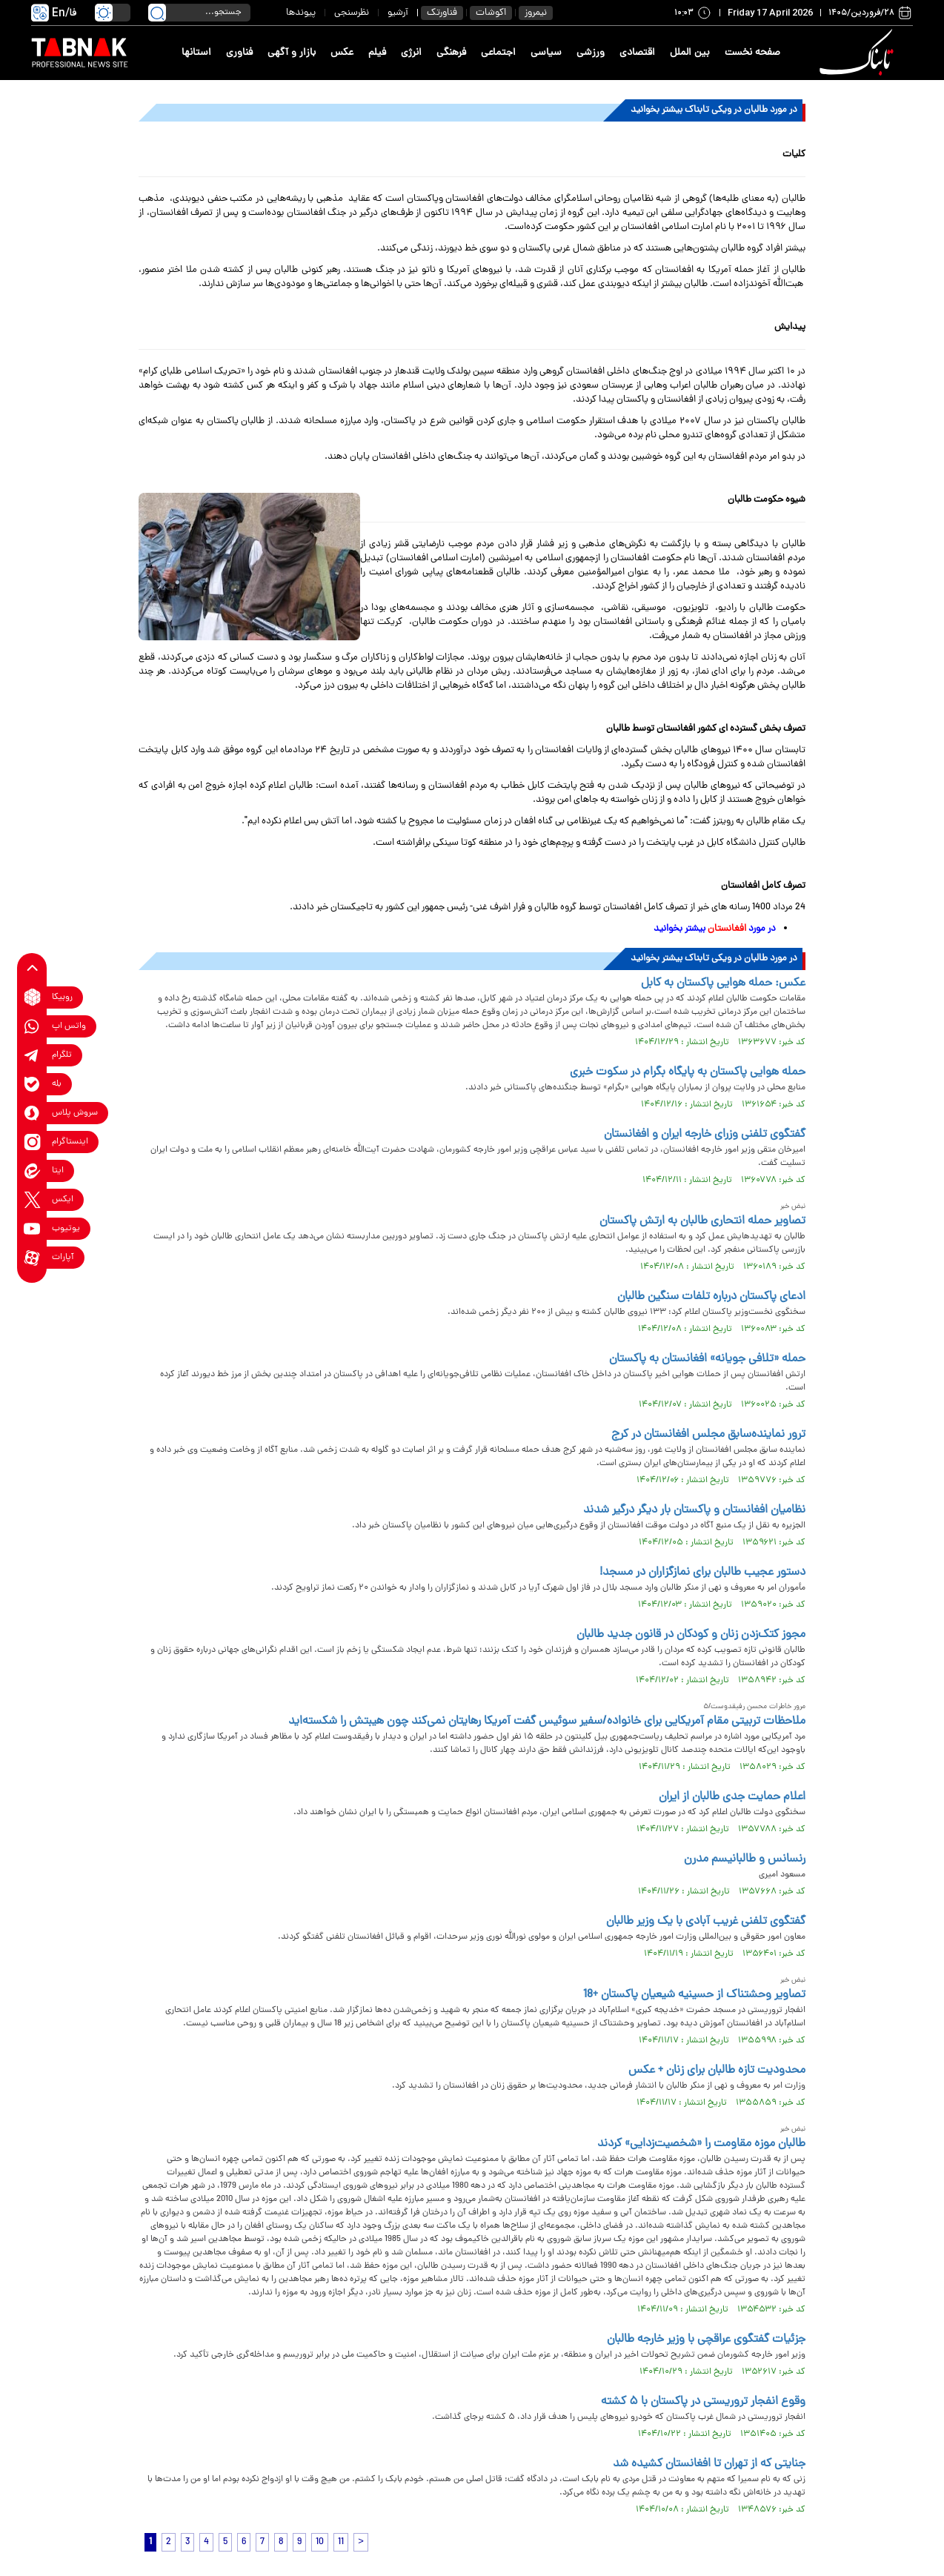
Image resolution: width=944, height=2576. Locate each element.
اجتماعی (498, 53)
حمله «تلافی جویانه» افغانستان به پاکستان (707, 1359)
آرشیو (398, 13)
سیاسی (546, 53)
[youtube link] (32, 1228)
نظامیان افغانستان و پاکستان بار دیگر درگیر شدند (694, 1510)
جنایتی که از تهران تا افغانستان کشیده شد (709, 2464)
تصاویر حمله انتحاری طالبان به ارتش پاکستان (702, 1221)
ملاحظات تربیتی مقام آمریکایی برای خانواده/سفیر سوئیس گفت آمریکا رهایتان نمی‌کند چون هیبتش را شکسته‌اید (546, 1721)
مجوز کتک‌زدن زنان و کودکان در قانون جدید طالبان (690, 1635)
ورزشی (590, 53)
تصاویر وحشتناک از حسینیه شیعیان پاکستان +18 (694, 1995)
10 (320, 2542)
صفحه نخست (752, 53)
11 (341, 2542)
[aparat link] (32, 1257)
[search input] (199, 12)
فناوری (239, 53)
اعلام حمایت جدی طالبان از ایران (732, 1797)
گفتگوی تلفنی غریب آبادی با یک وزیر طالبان (705, 1922)
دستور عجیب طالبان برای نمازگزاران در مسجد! (702, 1572)
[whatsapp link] (32, 1026)
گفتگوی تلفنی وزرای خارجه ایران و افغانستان (704, 1134)
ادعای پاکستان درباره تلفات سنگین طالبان (711, 1297)
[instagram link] (32, 1141)
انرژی (411, 53)
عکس (341, 53)
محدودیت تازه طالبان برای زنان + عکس (716, 2070)
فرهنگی (451, 53)
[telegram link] (32, 1055)
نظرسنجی (351, 13)
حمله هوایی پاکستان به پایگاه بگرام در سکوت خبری (687, 1072)
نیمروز (536, 13)
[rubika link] (32, 997)
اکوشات (491, 13)
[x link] (32, 1199)
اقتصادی (637, 53)
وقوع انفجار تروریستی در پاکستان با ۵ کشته (703, 2402)
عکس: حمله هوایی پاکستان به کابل (723, 983)
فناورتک (442, 13)
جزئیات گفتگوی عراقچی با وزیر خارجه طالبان (706, 2339)
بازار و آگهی (291, 53)
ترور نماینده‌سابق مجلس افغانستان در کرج (708, 1435)
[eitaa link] (32, 1170)
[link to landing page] (859, 53)
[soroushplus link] (32, 1112)
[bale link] (32, 1084)
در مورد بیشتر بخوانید (715, 929)
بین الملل (690, 53)
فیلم (377, 53)
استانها (196, 53)
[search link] (157, 12)
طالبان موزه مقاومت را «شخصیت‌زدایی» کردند (701, 2144)
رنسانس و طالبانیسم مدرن (744, 1859)
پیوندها (301, 13)
